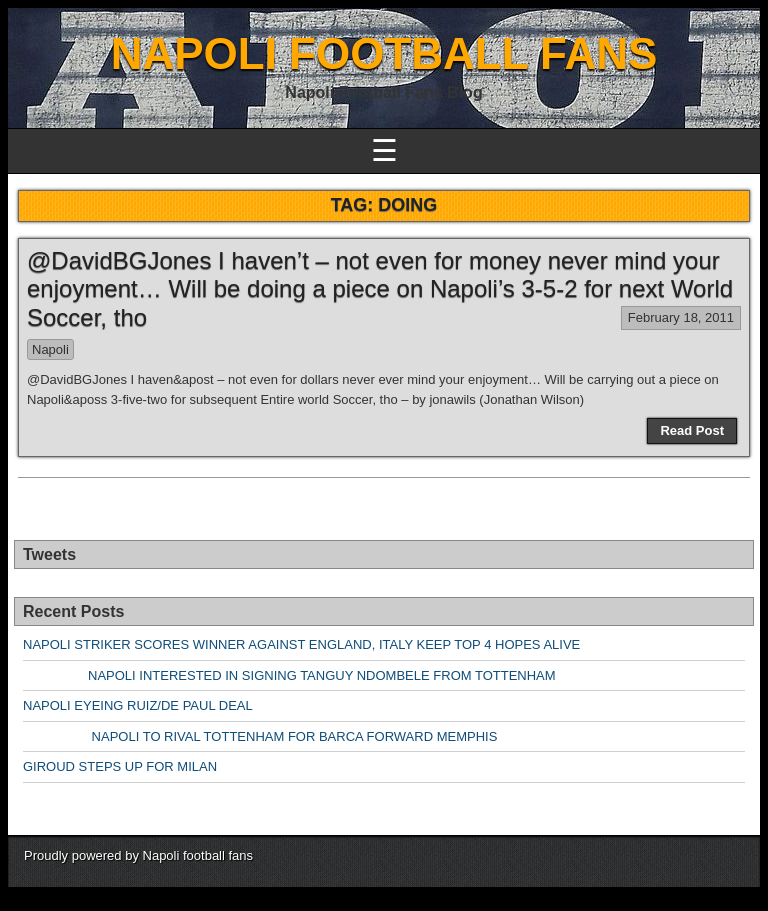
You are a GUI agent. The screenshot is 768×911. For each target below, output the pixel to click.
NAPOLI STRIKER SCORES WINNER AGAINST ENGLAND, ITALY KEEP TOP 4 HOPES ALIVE (301, 644)
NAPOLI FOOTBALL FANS (384, 53)
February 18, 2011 (681, 317)
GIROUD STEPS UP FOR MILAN (120, 766)
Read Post (692, 430)
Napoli (50, 349)
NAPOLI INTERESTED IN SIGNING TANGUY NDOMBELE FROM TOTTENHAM (289, 675)
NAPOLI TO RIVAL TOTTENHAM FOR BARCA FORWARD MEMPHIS (260, 736)
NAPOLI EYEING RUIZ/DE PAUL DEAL (138, 705)
